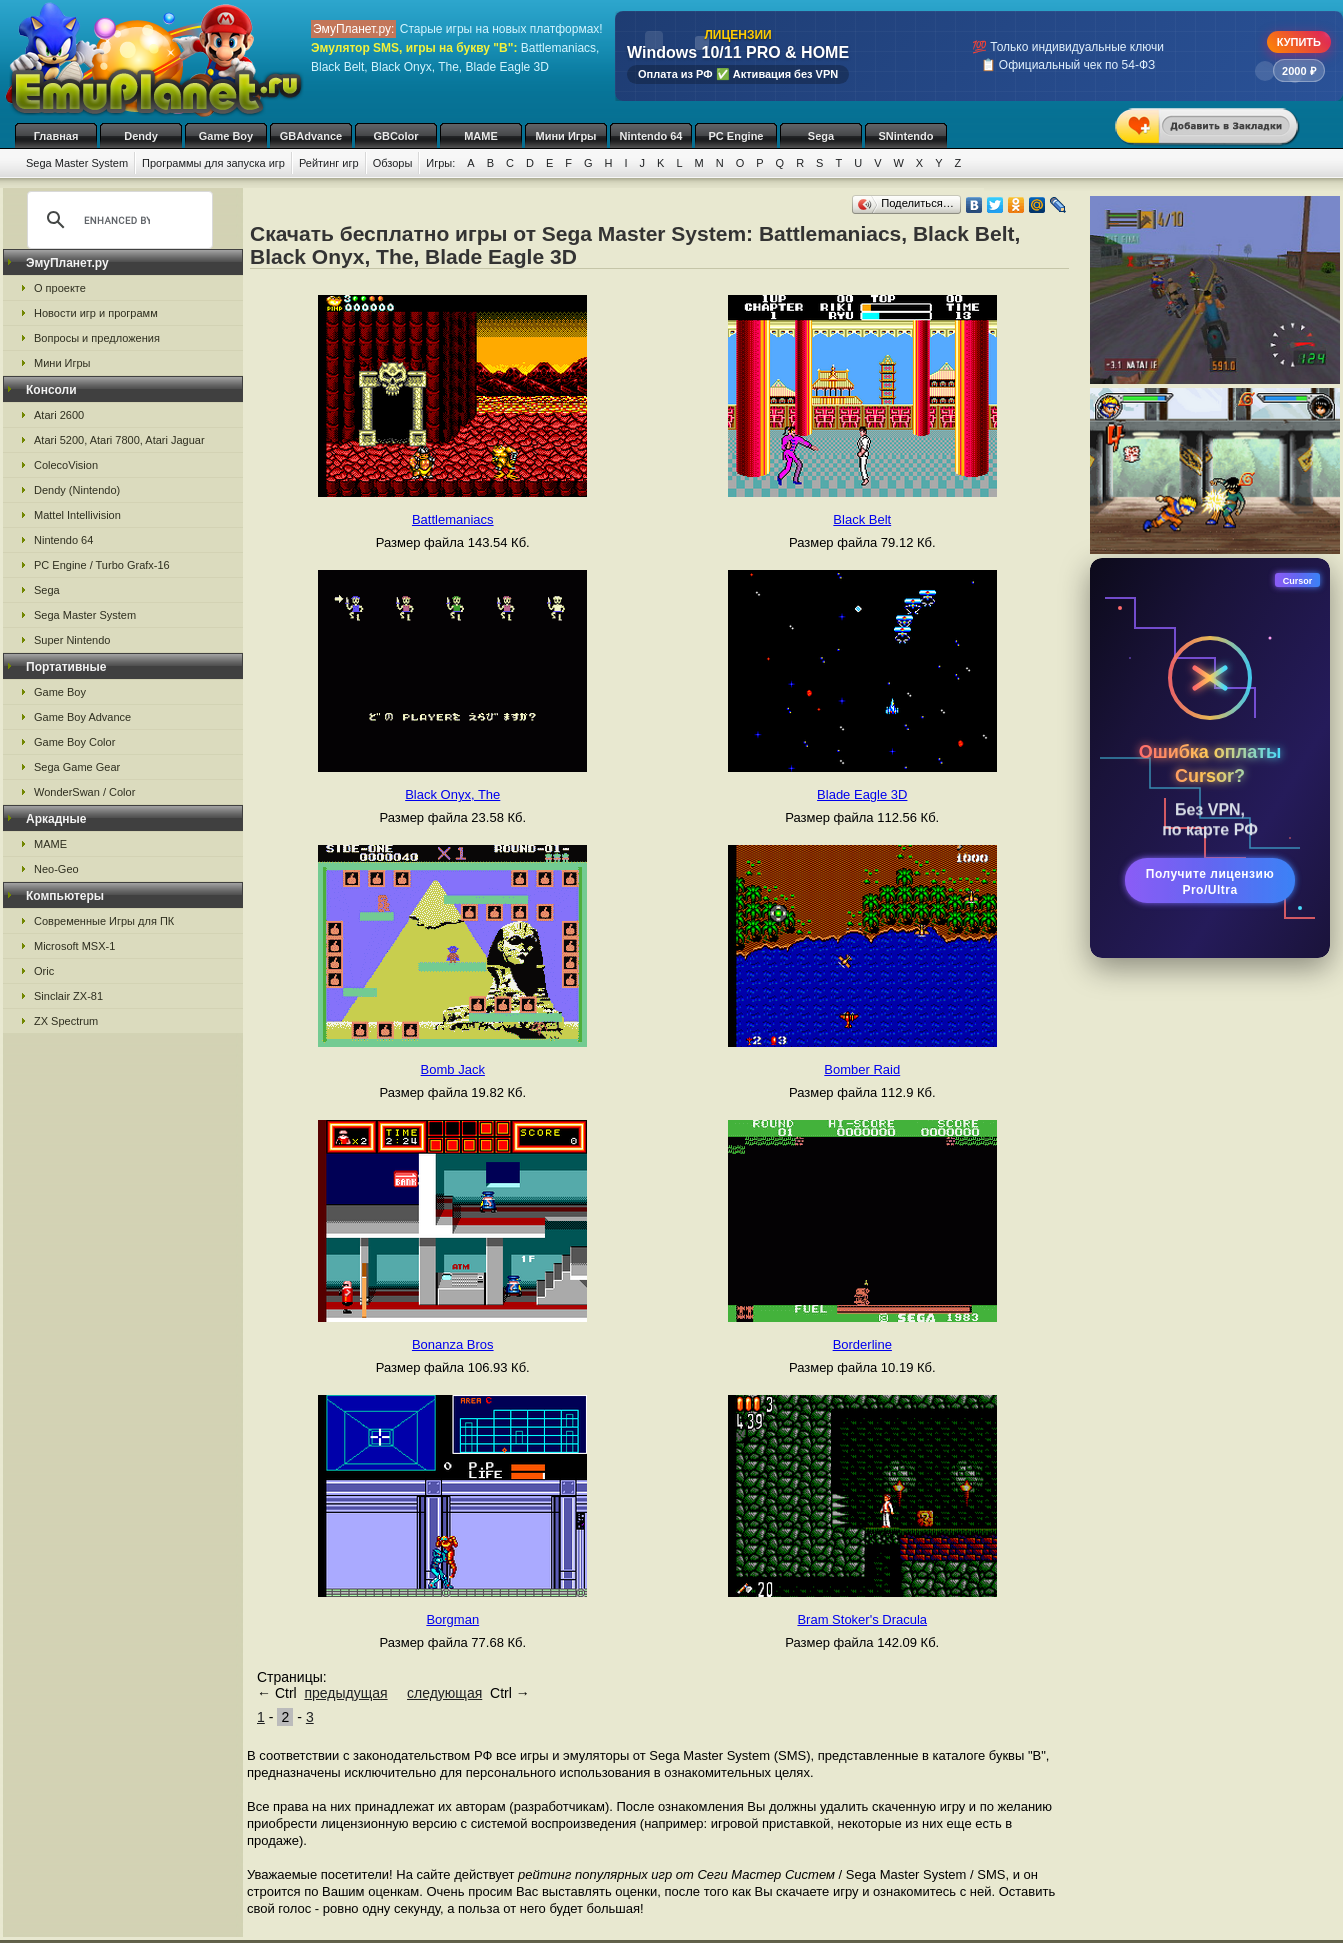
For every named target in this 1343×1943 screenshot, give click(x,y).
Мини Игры (566, 136)
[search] (117, 220)
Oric (44, 971)
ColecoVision (66, 465)
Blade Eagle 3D (862, 794)
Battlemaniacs (453, 519)
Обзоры (393, 163)
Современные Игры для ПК (104, 921)
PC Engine (735, 136)
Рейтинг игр (329, 163)
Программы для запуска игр (213, 163)
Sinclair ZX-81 (68, 996)
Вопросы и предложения (97, 338)
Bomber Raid (862, 1069)
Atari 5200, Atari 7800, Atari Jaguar (119, 440)
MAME (481, 136)
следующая (444, 1693)
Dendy (141, 136)
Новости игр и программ (96, 313)
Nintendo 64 (651, 136)
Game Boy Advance (82, 717)
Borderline (862, 1344)
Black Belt (862, 519)
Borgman (452, 1619)
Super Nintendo (72, 640)
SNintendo (906, 136)
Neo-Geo (56, 869)
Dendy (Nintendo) (77, 490)
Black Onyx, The (452, 794)
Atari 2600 (59, 415)
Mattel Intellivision (77, 515)
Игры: (440, 163)
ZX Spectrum (66, 1021)
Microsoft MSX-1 (74, 946)
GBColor (395, 136)
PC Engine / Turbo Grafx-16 (102, 565)
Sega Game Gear (77, 767)
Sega (821, 136)
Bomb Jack (453, 1069)
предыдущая (345, 1693)
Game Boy (226, 136)
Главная (56, 136)
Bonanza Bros (453, 1344)
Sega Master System (77, 163)
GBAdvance (311, 136)
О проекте (60, 288)
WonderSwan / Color (84, 792)
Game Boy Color (74, 742)
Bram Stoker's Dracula (862, 1619)
